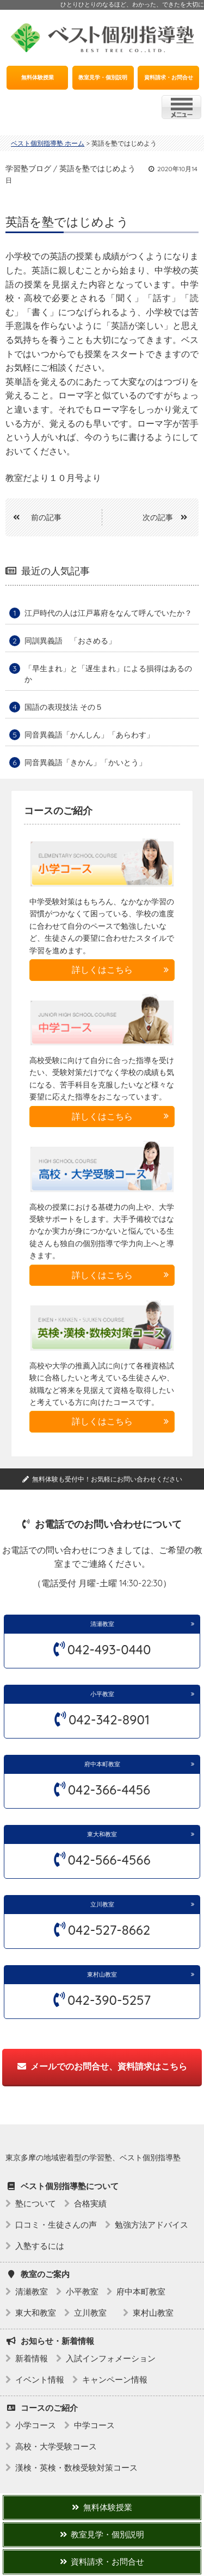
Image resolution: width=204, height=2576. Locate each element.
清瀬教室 (102, 1624)
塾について (35, 2203)
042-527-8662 (109, 1930)
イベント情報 (39, 2379)
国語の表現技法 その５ (63, 707)
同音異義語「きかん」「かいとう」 (85, 762)
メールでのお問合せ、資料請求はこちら (102, 2066)
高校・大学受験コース (56, 2446)
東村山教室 (102, 1974)
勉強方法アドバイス (151, 2224)
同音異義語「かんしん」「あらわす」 (89, 735)
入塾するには (39, 2246)
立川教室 (105, 1904)
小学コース (35, 2425)
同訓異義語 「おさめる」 (70, 641)
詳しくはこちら (102, 969)
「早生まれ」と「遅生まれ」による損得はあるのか (108, 674)
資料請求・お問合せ (168, 77)
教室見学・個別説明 (102, 77)
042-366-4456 (109, 1789)
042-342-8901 (109, 1719)
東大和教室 (102, 1834)
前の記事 (33, 517)
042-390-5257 (109, 2000)
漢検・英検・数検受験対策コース (76, 2467)
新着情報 (31, 2358)
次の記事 (169, 517)
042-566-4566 (109, 1860)
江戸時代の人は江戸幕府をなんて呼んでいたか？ (108, 613)
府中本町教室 (102, 1764)
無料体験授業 (37, 77)
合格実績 (90, 2203)
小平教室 (102, 1694)
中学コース (94, 2425)
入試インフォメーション (111, 2358)
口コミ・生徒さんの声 (56, 2224)
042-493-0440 (109, 1649)
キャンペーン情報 (114, 2379)
